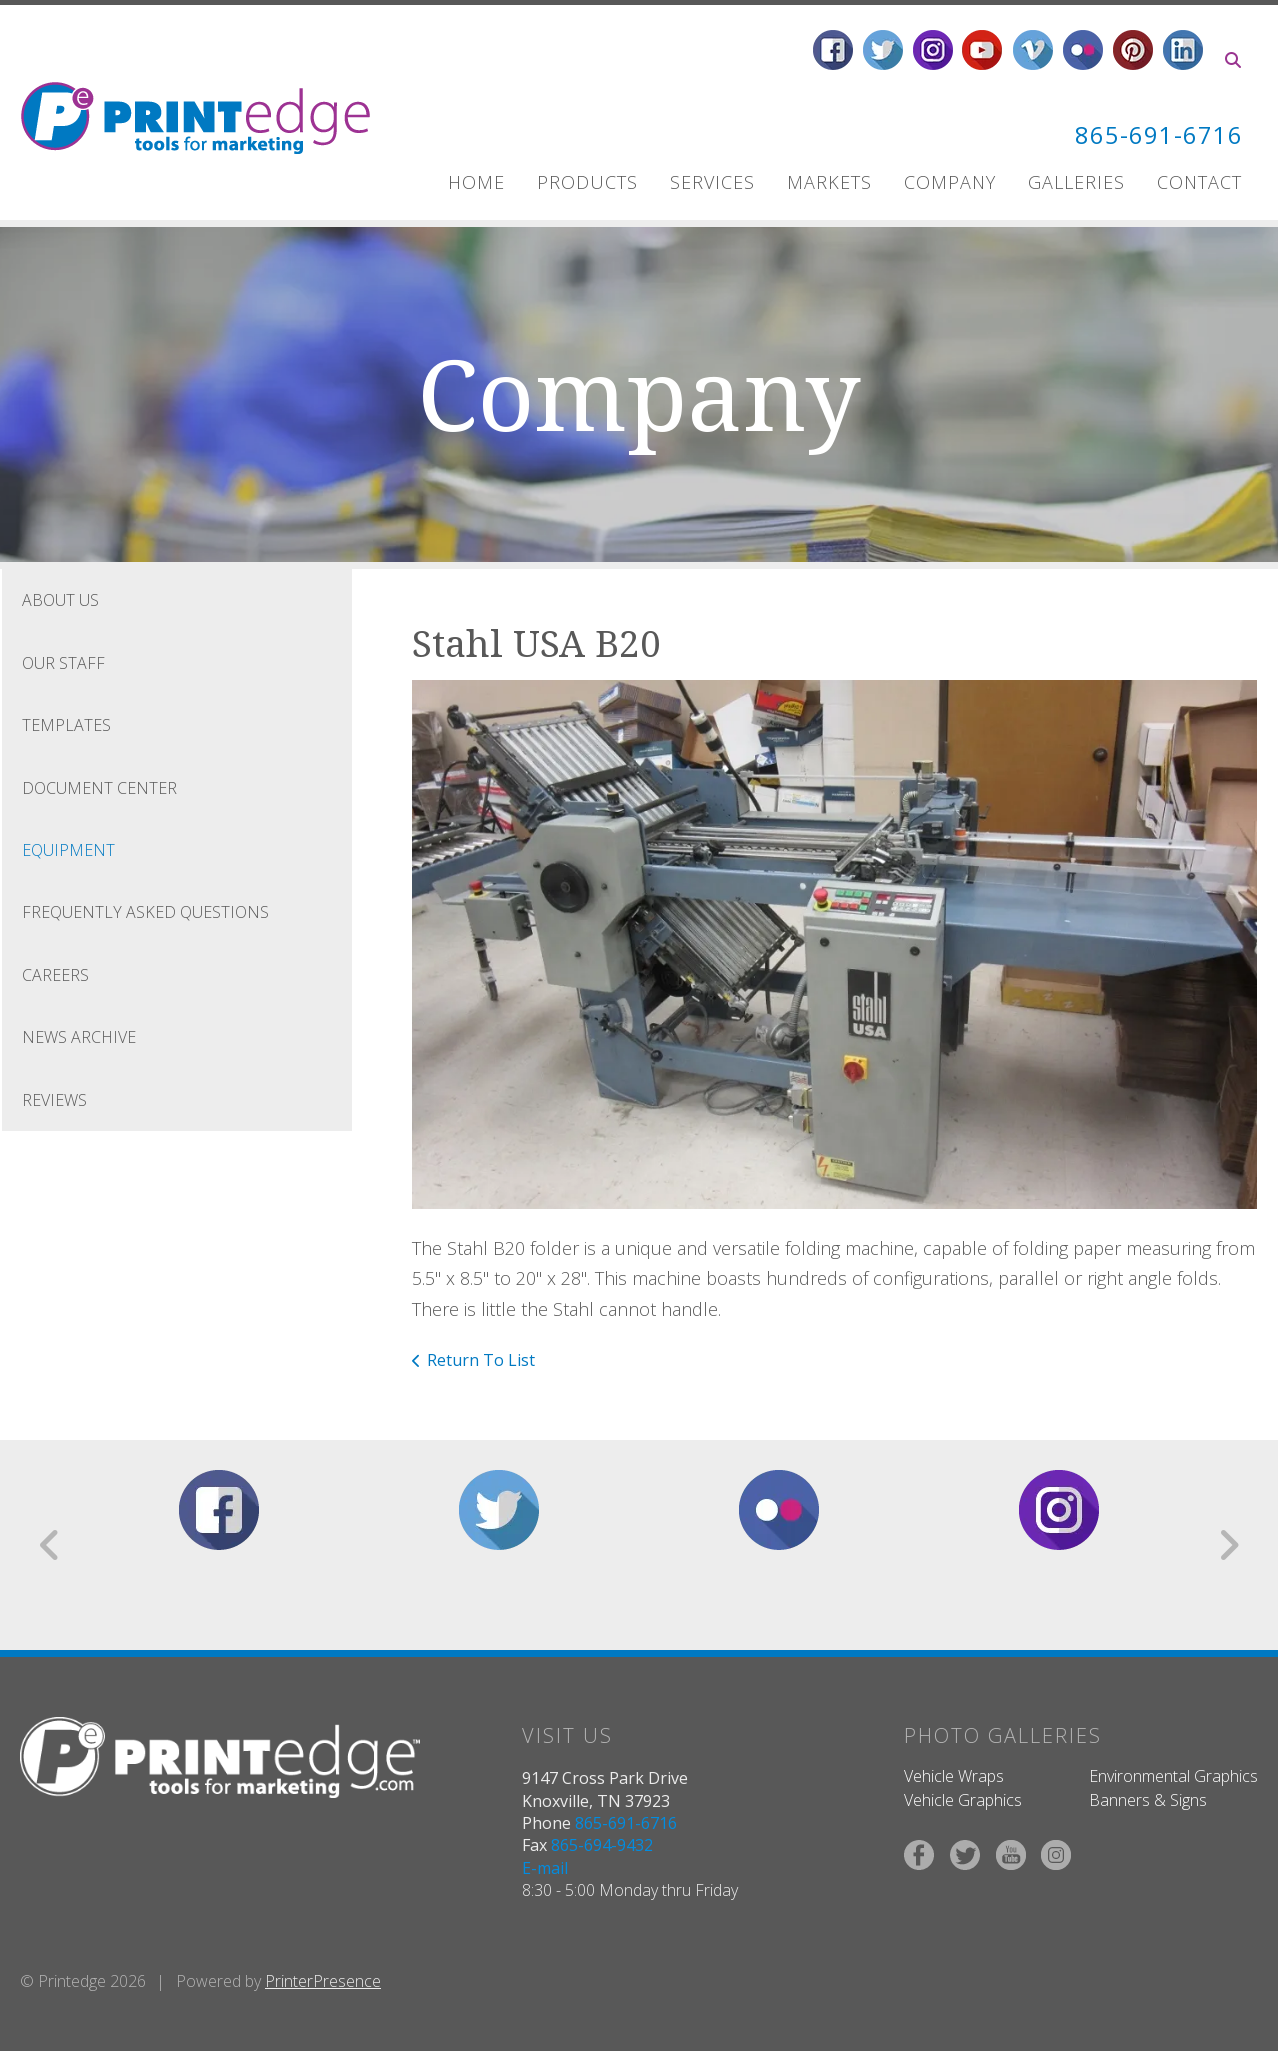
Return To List (481, 1359)
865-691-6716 (1159, 134)
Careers (55, 974)
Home (476, 182)
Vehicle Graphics (963, 1800)
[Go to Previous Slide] (50, 1544)
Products (587, 182)
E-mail (545, 1867)
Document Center (99, 787)
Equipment (68, 849)
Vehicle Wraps (954, 1775)
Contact (1199, 182)
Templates (66, 725)
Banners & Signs (1148, 1800)
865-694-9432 (602, 1845)
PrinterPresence (323, 1980)
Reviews (54, 1099)
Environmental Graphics (1173, 1775)
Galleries (1076, 182)
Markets (829, 182)
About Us (60, 600)
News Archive (79, 1037)
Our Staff (63, 662)
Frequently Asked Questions (145, 912)
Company (950, 182)
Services (712, 182)
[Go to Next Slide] (1228, 1544)
